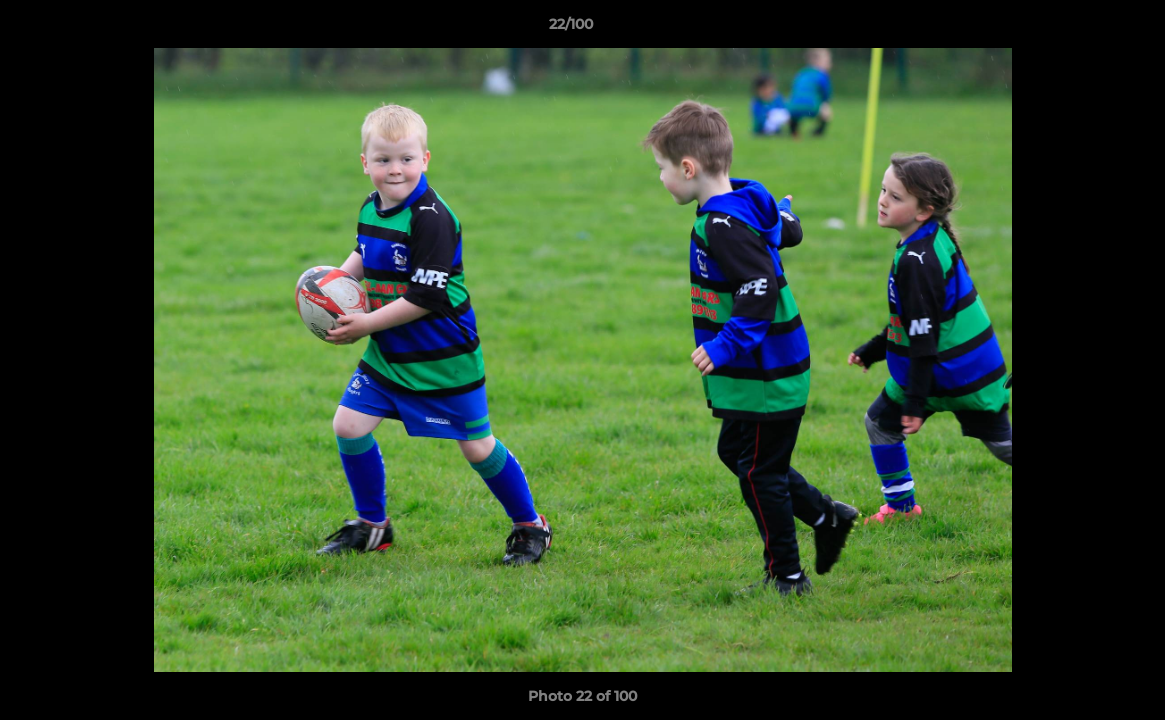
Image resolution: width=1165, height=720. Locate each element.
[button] (1081, 29)
